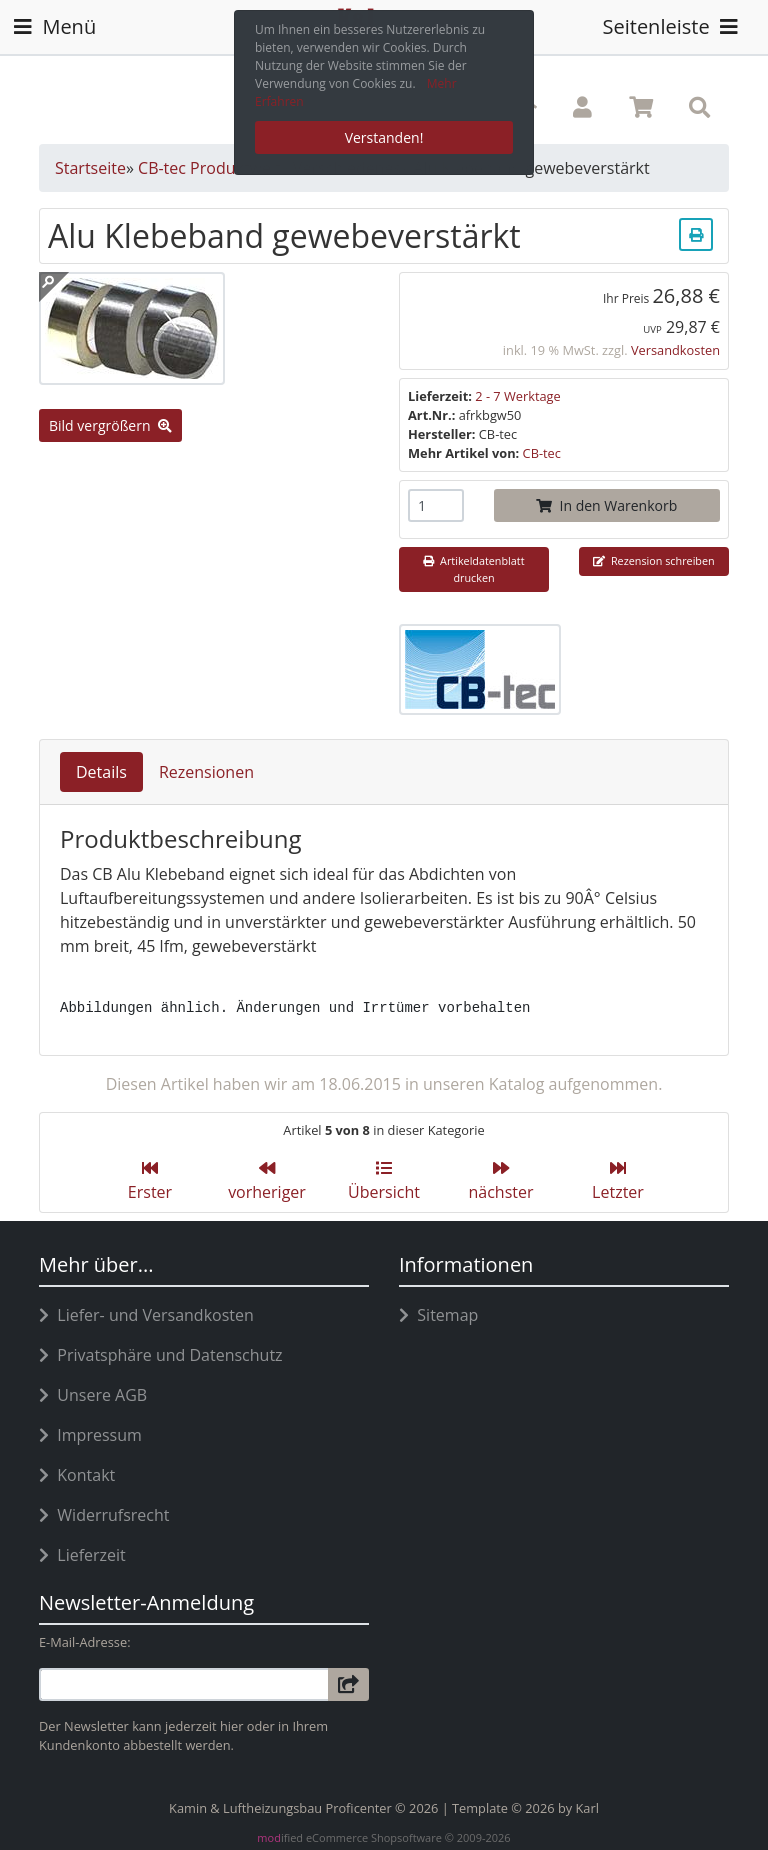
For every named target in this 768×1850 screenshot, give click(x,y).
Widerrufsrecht (104, 1515)
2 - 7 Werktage (518, 396)
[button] (582, 108)
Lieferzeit (82, 1555)
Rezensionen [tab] (206, 772)
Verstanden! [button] (384, 137)
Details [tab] (101, 772)
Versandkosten (675, 350)
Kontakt (77, 1475)
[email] (184, 1684)
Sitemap (438, 1315)
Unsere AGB (93, 1395)
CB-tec (542, 453)
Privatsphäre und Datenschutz (161, 1355)
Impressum (90, 1435)
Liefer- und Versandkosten (146, 1315)
